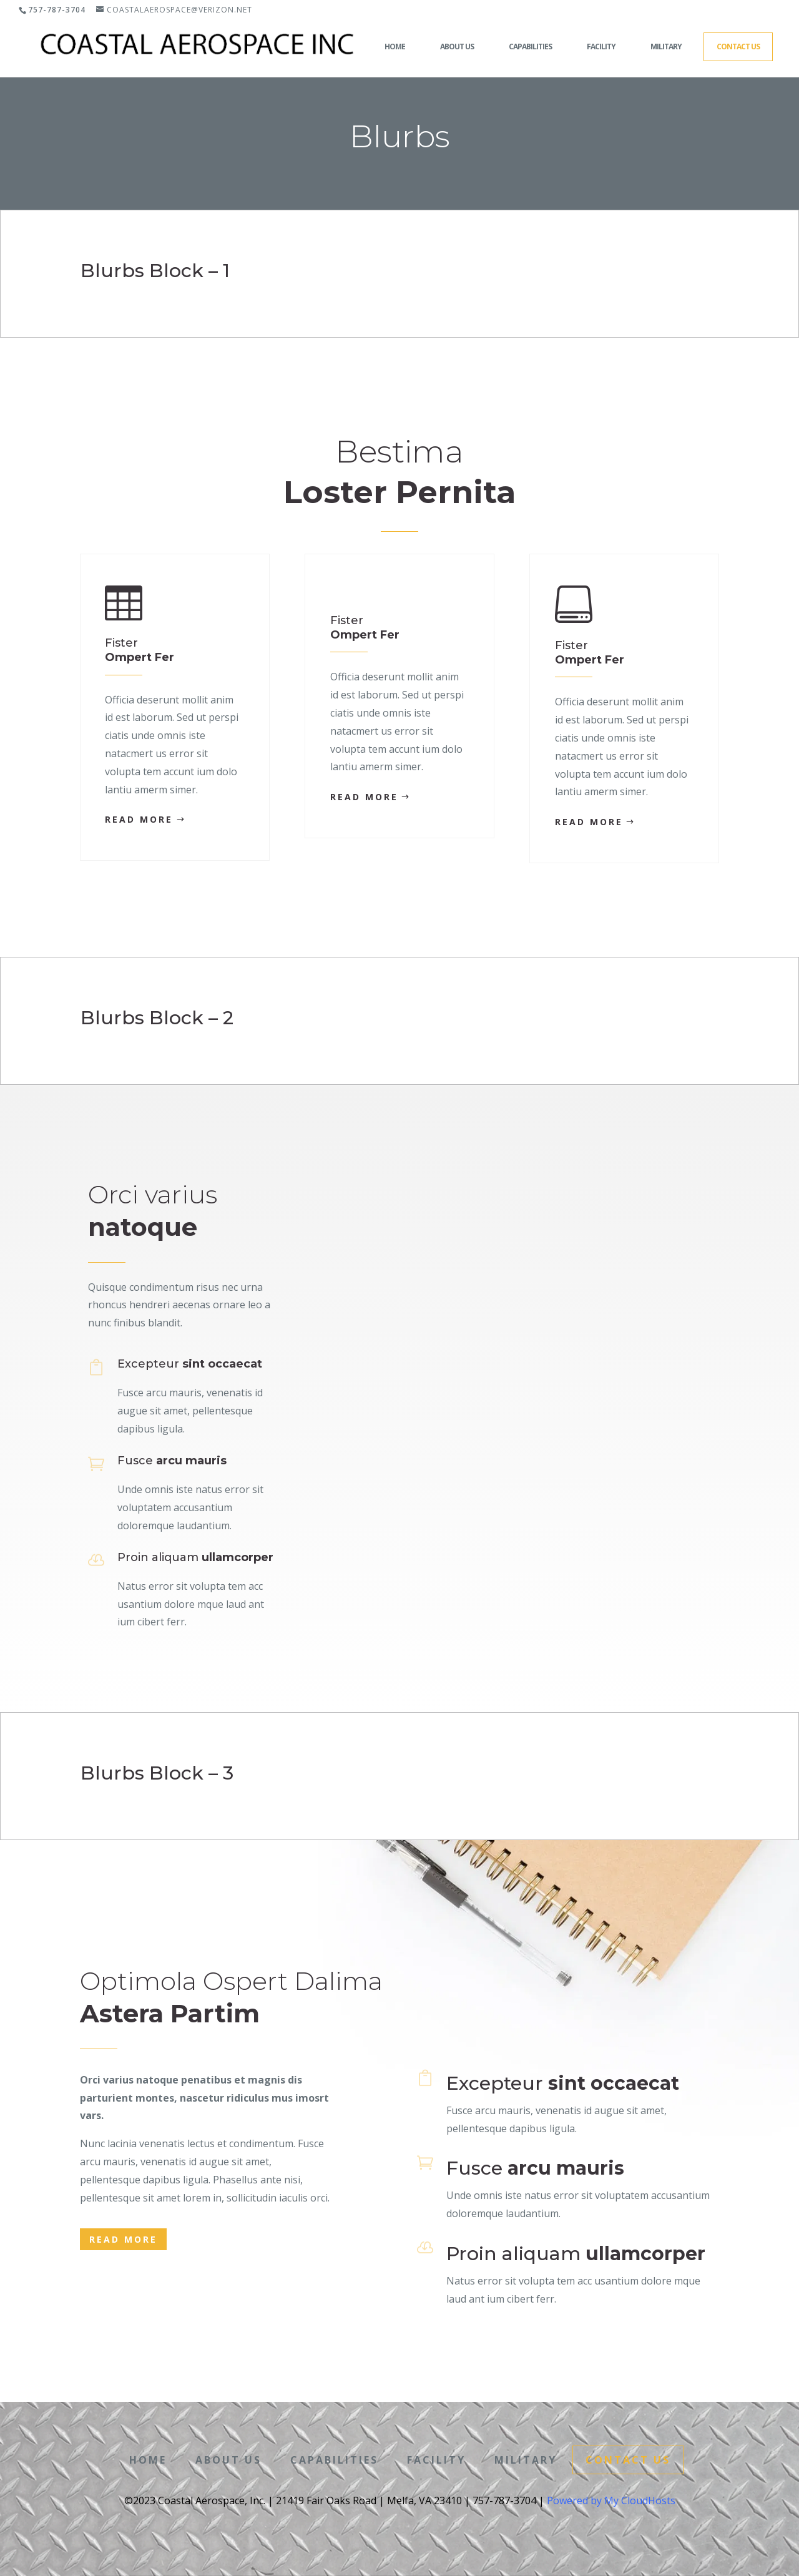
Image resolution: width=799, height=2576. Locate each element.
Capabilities (530, 46)
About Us (457, 46)
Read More (139, 819)
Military (666, 46)
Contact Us (738, 46)
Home (395, 46)
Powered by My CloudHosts (611, 2500)
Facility (601, 46)
